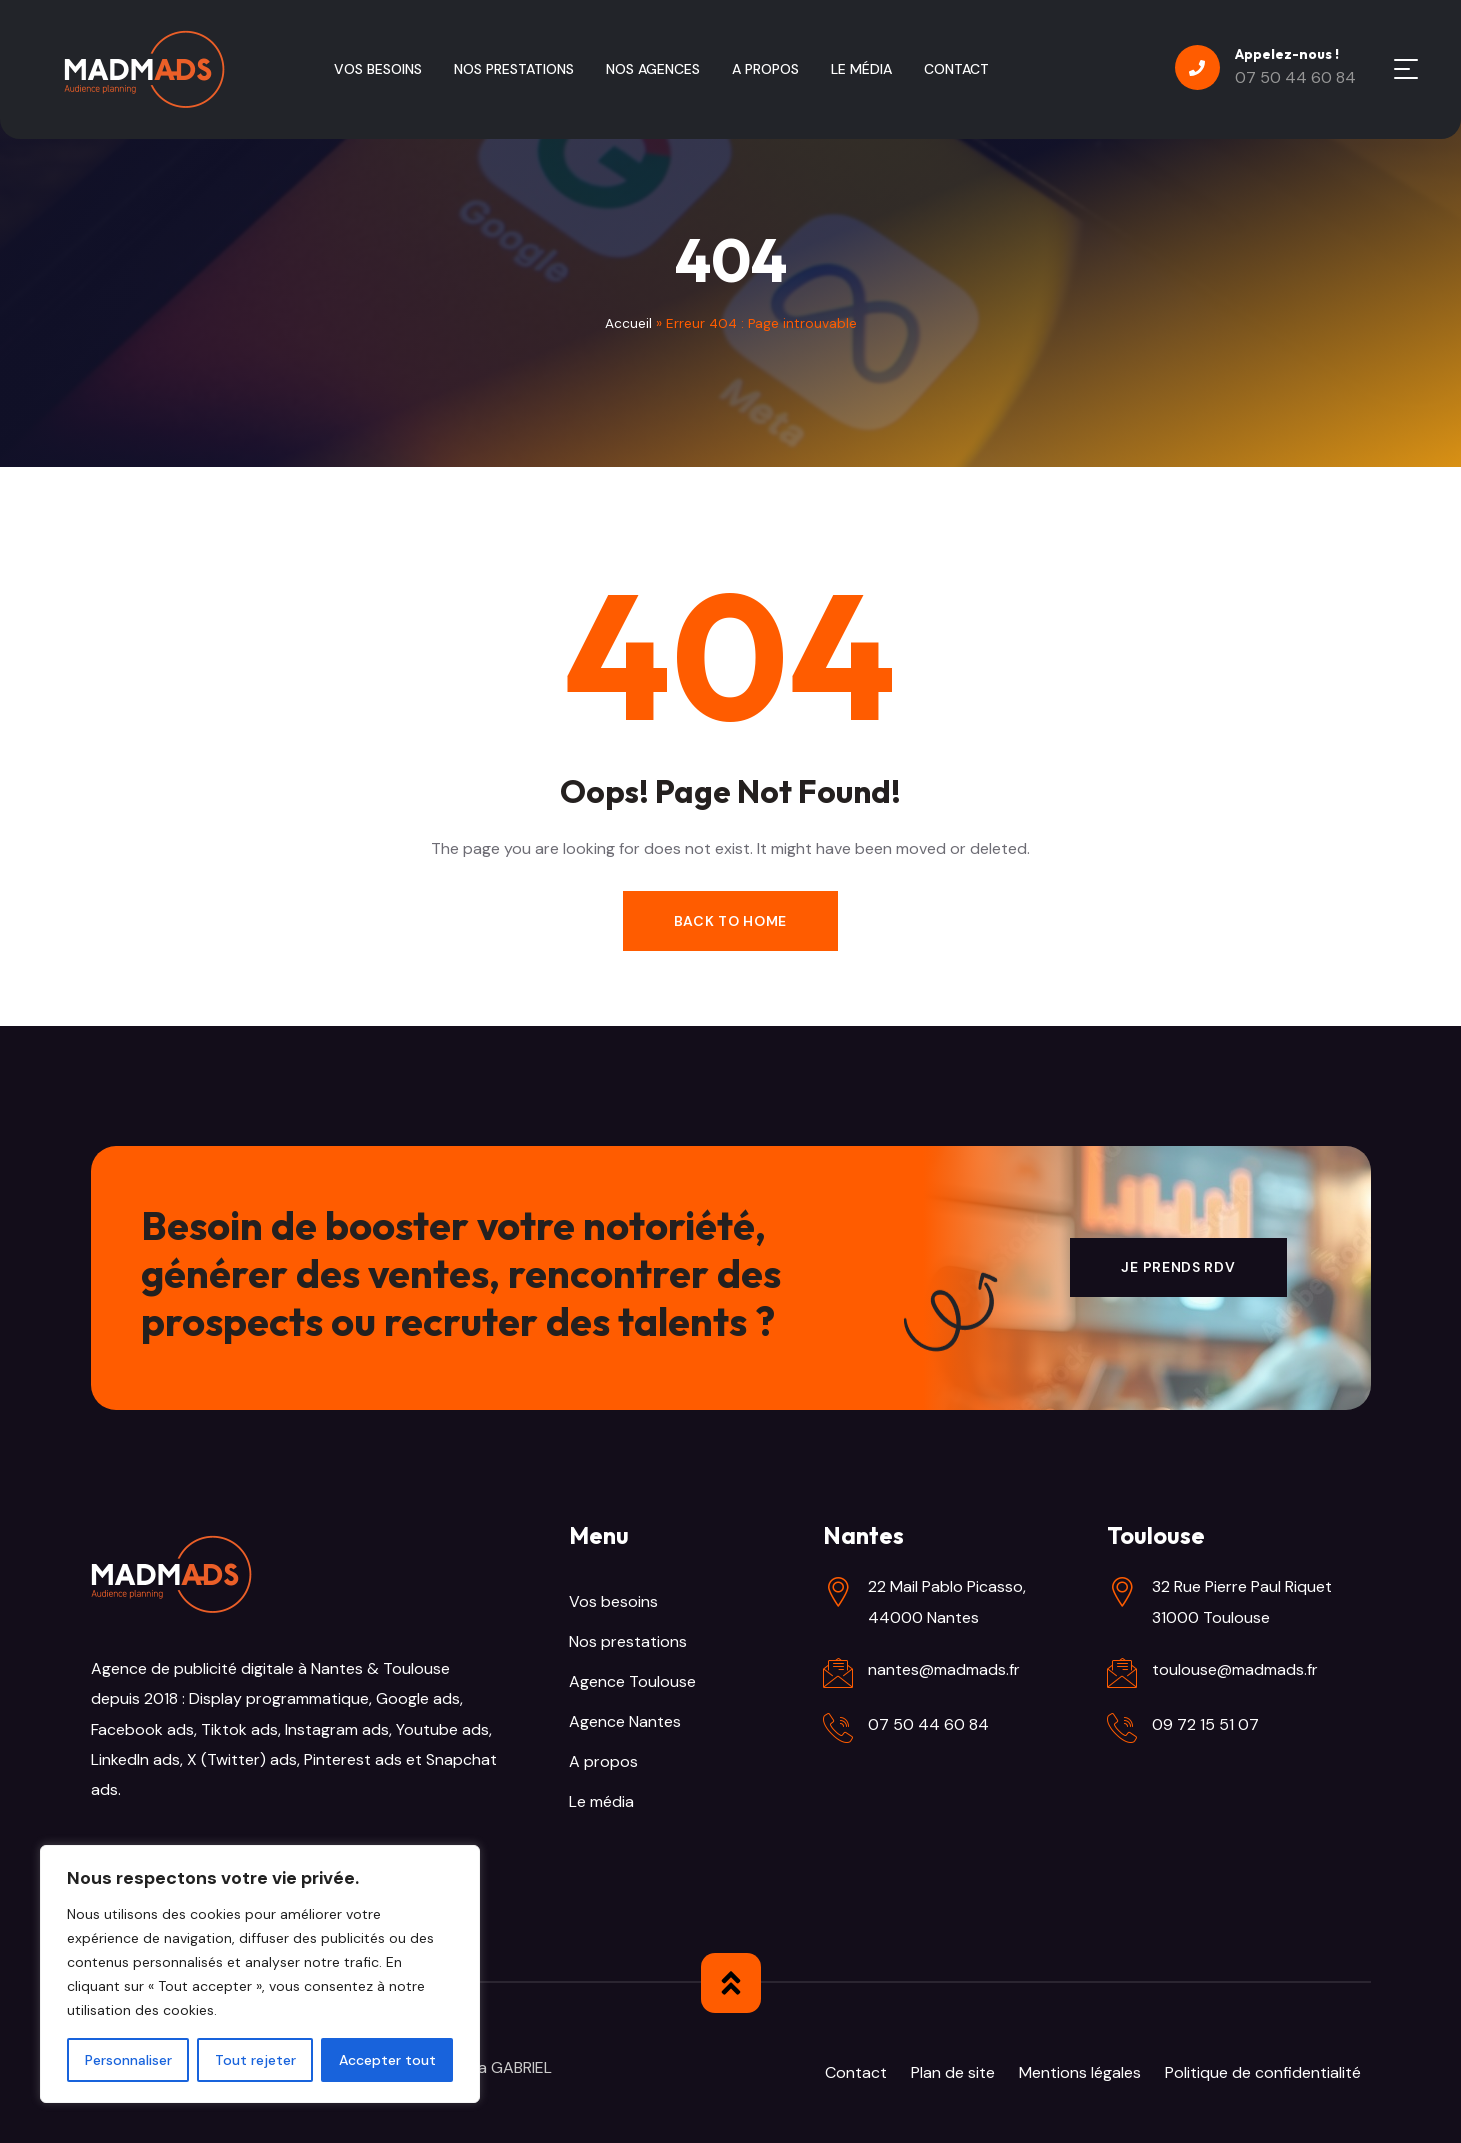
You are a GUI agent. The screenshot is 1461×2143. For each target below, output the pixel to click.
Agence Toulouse (632, 1681)
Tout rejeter (255, 2060)
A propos (603, 1761)
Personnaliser (128, 2060)
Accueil (628, 323)
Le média (601, 1801)
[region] (260, 1974)
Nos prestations (628, 1641)
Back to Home (730, 921)
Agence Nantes (625, 1721)
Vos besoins (613, 1601)
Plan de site (953, 2072)
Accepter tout (387, 2060)
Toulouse (414, 1668)
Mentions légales (1080, 2072)
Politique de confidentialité (1263, 2072)
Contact (856, 2072)
